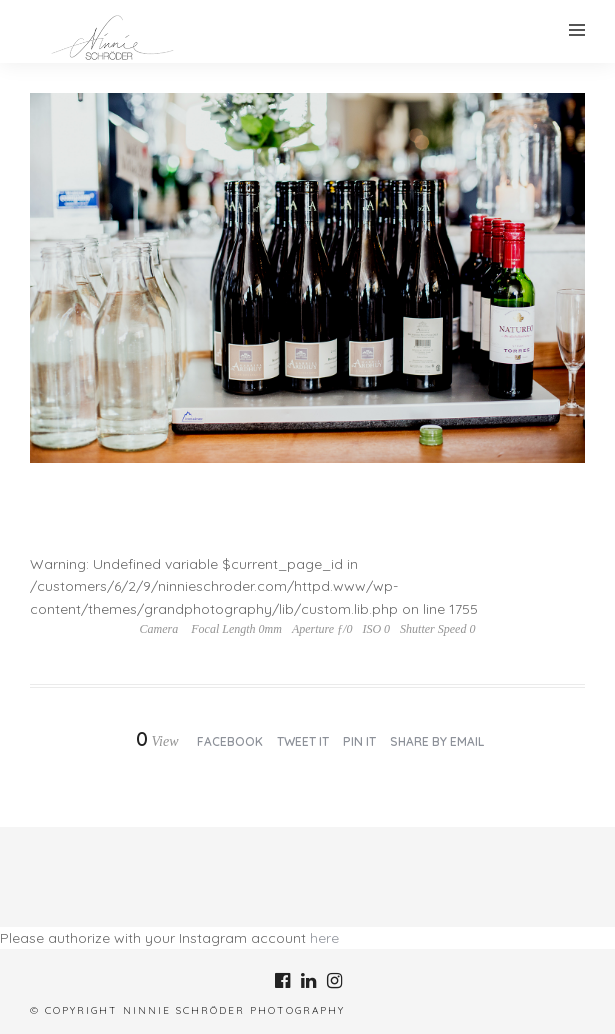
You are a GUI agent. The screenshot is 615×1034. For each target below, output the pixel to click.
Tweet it (303, 741)
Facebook (230, 741)
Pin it (359, 741)
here (324, 938)
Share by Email (437, 741)
